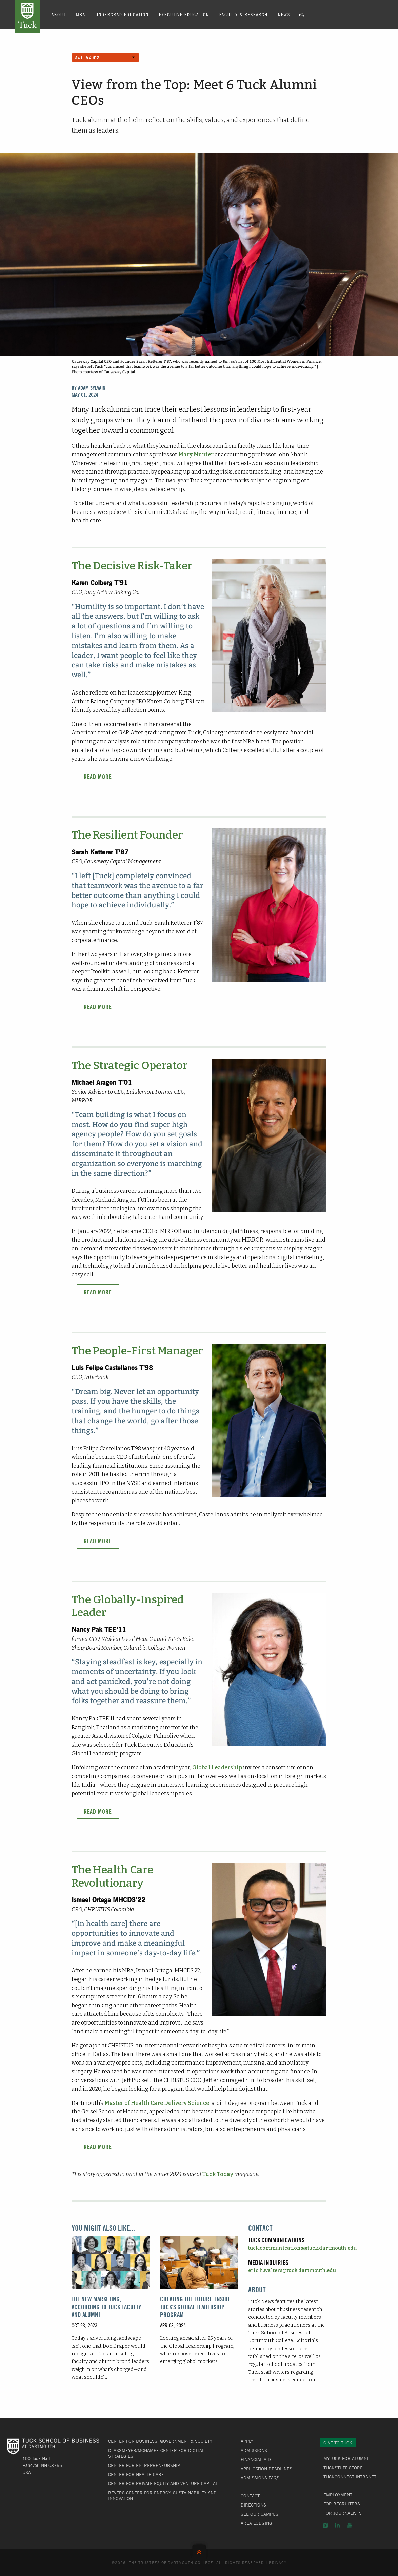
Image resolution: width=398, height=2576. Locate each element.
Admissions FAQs (260, 2477)
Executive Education (184, 14)
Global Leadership (217, 1767)
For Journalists (342, 2513)
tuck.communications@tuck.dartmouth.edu (302, 2248)
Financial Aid (256, 2459)
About (59, 14)
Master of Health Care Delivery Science (156, 2103)
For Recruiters (341, 2504)
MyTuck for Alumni (345, 2458)
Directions (253, 2505)
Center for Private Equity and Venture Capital (163, 2483)
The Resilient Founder (127, 834)
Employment (337, 2494)
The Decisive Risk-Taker (132, 565)
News (284, 14)
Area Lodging (256, 2523)
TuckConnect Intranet (349, 2476)
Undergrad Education (122, 14)
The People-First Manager (137, 1350)
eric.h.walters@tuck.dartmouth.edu (292, 2270)
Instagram (325, 2525)
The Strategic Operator (130, 1065)
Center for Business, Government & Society (160, 2441)
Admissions (254, 2450)
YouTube (349, 2525)
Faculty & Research (243, 14)
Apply (247, 2441)
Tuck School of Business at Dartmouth (27, 16)
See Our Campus (259, 2514)
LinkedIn (337, 2525)
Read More (98, 777)
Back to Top (199, 2550)
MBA (80, 14)
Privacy (277, 2562)
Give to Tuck (337, 2443)
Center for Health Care (136, 2474)
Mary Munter (196, 454)
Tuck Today (217, 2174)
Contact (250, 2495)
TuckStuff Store (343, 2467)
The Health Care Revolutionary (112, 1876)
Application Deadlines (266, 2468)
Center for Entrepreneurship (144, 2465)
